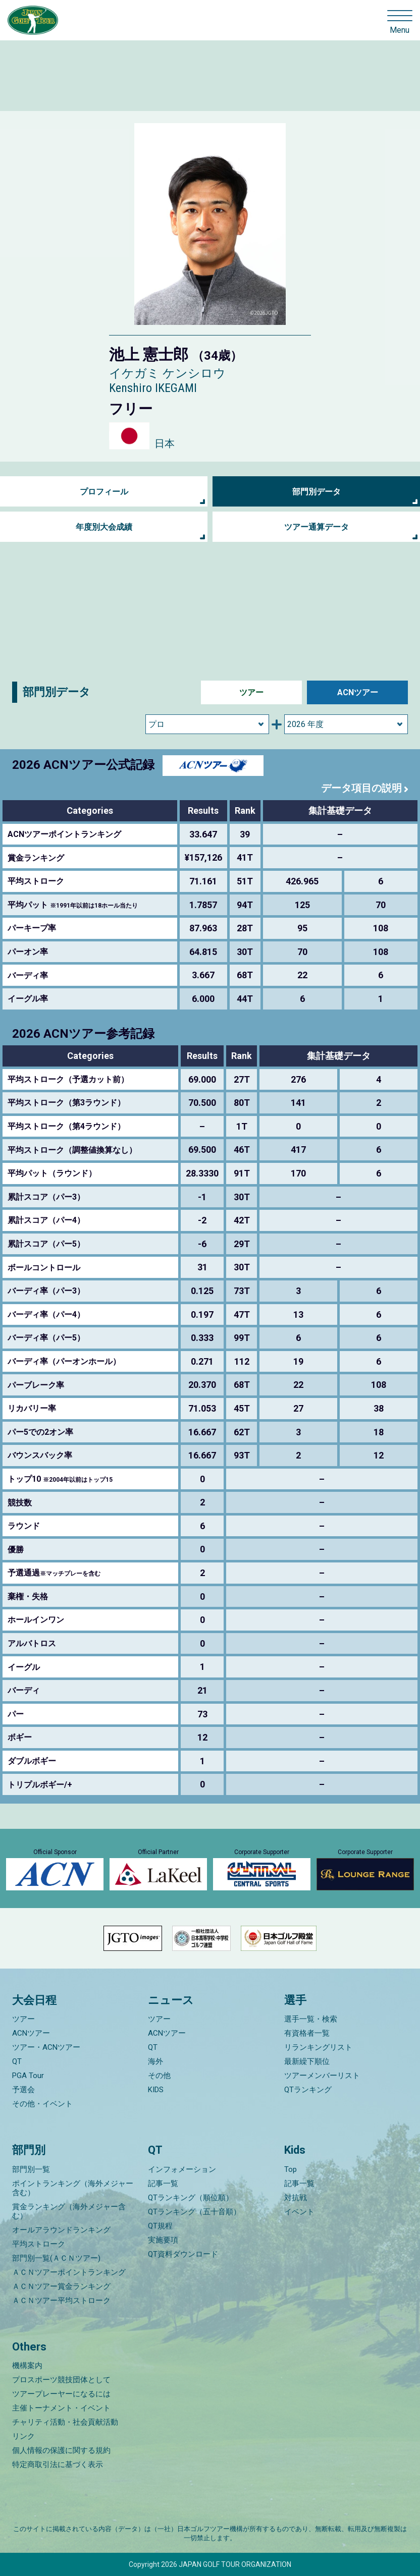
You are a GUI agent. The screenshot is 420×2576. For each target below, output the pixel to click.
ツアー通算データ (316, 527)
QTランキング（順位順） (190, 2197)
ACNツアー (357, 692)
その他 (159, 2075)
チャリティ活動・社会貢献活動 (65, 2422)
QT (17, 2061)
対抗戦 (295, 2197)
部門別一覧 (31, 2169)
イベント (299, 2211)
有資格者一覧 (307, 2033)
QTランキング (308, 2089)
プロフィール (104, 491)
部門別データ (316, 491)
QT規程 (160, 2225)
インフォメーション (182, 2169)
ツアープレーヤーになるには (61, 2393)
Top (290, 2169)
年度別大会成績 (104, 527)
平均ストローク (38, 2244)
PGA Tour (28, 2075)
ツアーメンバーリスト (322, 2075)
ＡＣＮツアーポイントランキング (69, 2272)
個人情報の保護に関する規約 (61, 2450)
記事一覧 (163, 2183)
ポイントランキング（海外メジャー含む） (72, 2188)
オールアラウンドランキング (61, 2229)
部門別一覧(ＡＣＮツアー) (56, 2258)
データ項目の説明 (361, 788)
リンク (23, 2436)
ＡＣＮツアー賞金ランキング (61, 2286)
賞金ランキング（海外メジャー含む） (69, 2211)
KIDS (156, 2089)
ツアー (251, 692)
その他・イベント (42, 2103)
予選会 (23, 2089)
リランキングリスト (318, 2047)
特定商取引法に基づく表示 (57, 2464)
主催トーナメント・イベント (61, 2408)
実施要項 (163, 2240)
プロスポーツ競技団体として (61, 2379)
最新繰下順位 (307, 2061)
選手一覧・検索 (310, 2019)
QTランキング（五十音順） (194, 2211)
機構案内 (27, 2365)
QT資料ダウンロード (183, 2254)
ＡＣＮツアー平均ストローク (61, 2300)
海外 (155, 2061)
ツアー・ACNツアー (46, 2047)
